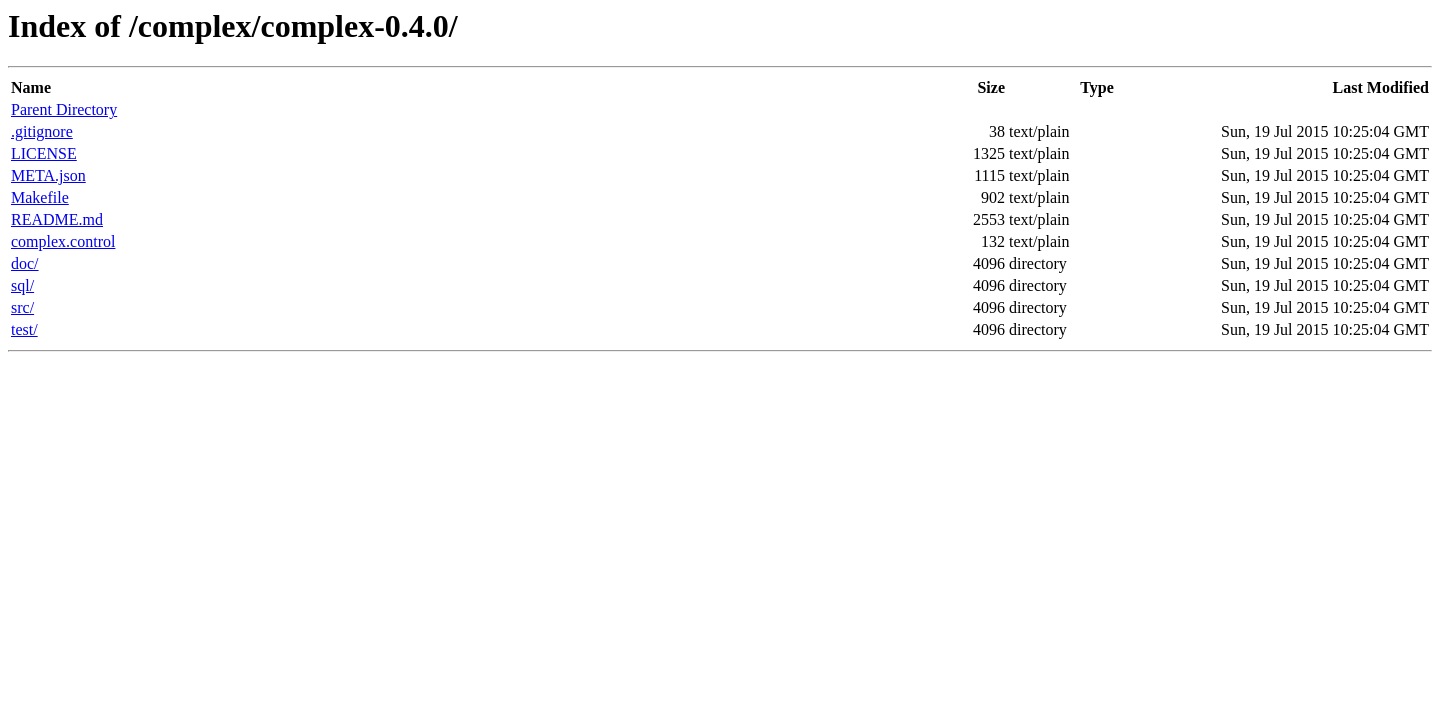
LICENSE (44, 153)
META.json (48, 175)
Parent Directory (64, 109)
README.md (57, 219)
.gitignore (42, 131)
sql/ (22, 285)
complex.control (63, 241)
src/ (22, 307)
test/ (24, 329)
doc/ (25, 263)
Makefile (40, 197)
